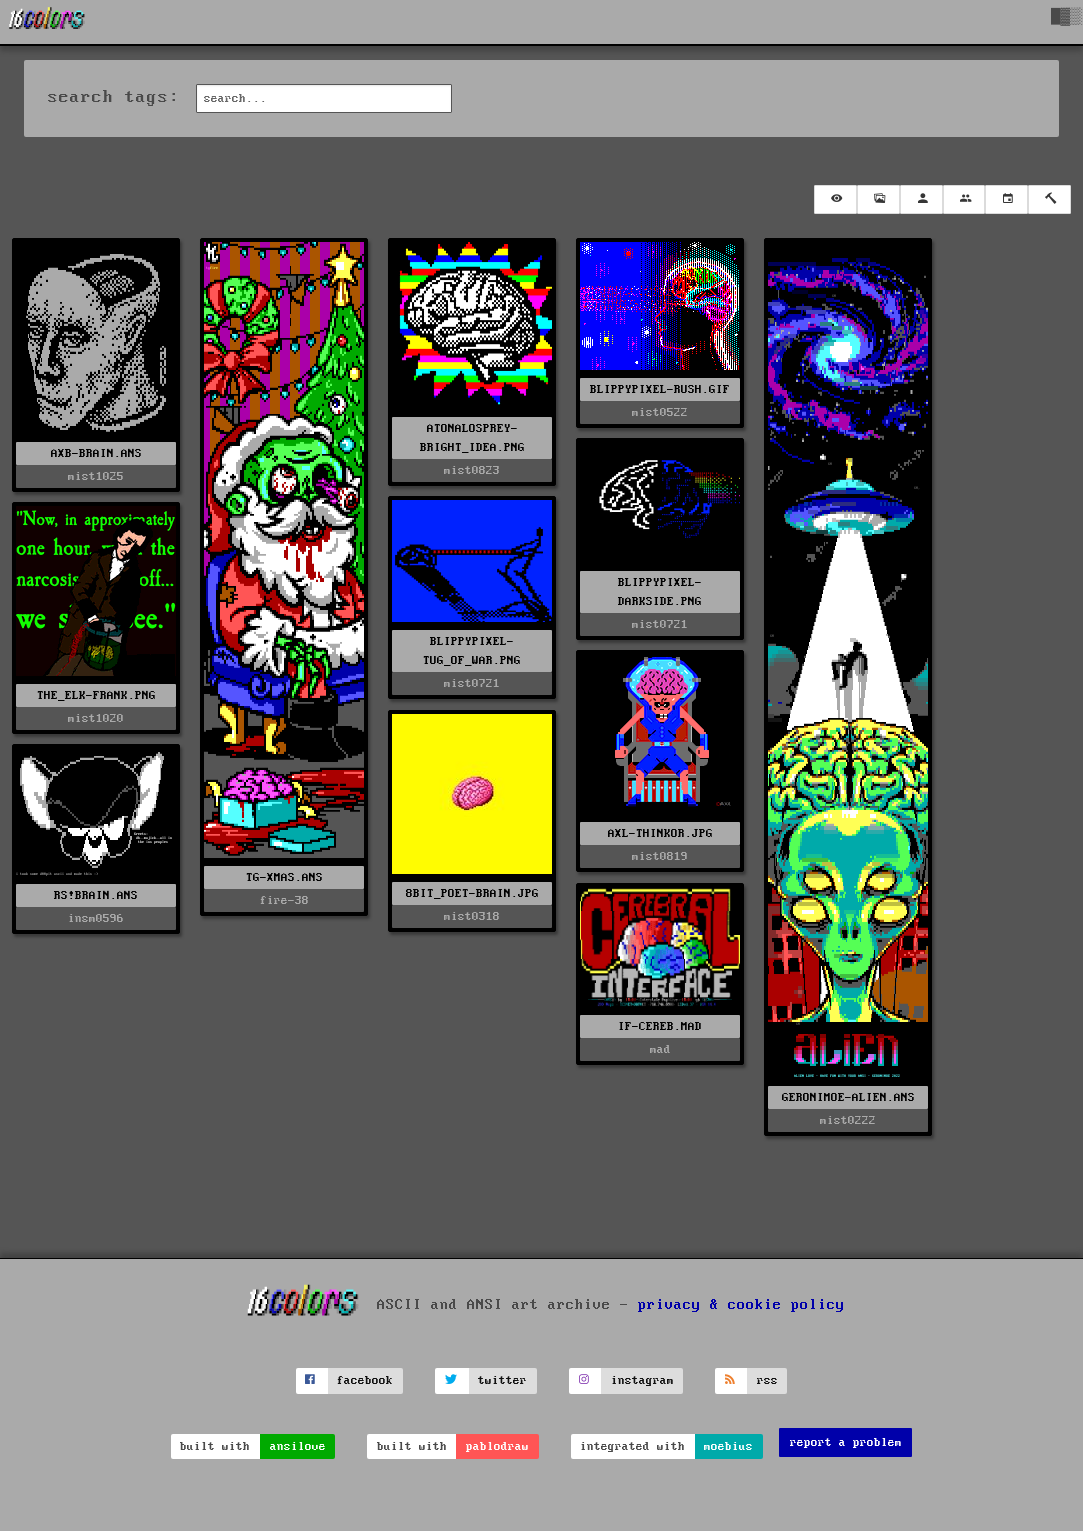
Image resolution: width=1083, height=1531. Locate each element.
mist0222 (848, 1120)
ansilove (298, 1446)
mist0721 (660, 624)
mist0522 (660, 412)
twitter (502, 1380)
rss (767, 1380)
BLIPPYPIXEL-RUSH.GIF (660, 389)
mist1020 (96, 718)
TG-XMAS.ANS (284, 877)
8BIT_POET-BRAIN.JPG (472, 893)
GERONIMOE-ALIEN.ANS (848, 1097)
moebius (728, 1446)
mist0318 (472, 916)
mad (660, 1049)
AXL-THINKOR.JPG (660, 833)
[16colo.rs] (47, 22)
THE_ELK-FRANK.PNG (96, 695)
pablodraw (497, 1446)
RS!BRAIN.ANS (96, 895)
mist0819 (660, 856)
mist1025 (96, 476)
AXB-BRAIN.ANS (96, 453)
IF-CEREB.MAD (660, 1026)
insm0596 (96, 918)
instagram (642, 1380)
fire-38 (284, 900)
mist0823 (472, 470)
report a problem (846, 1442)
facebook (365, 1380)
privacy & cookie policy (741, 1305)
